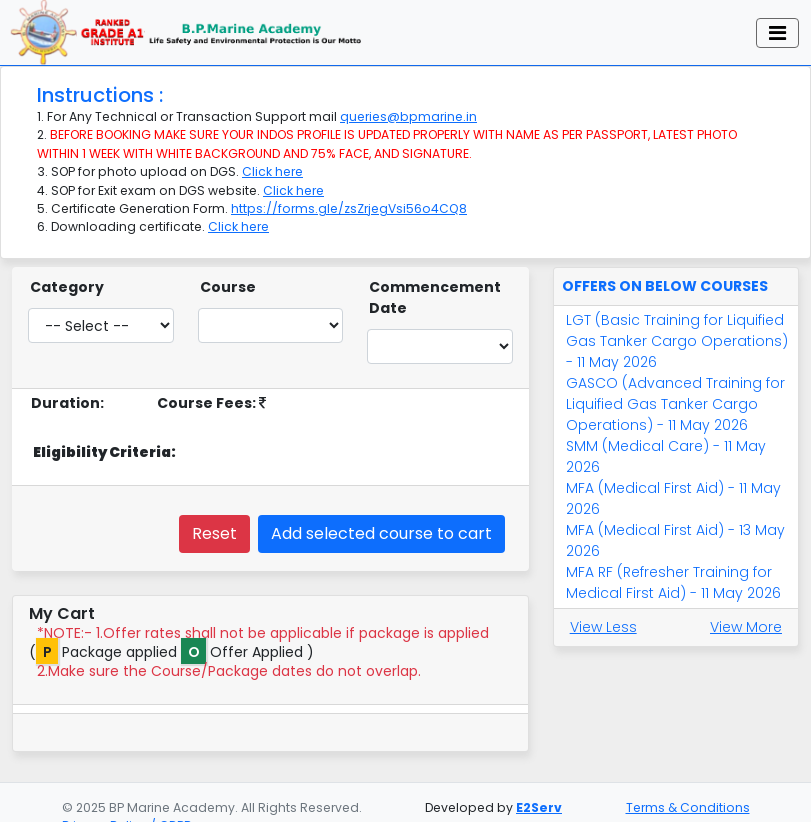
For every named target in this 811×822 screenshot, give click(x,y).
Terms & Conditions (688, 807)
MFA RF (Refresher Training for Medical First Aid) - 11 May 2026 (673, 568)
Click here (272, 157)
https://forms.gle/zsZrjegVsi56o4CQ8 (349, 194)
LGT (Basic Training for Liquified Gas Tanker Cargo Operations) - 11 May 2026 (677, 327)
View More (746, 613)
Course (228, 273)
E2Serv (539, 807)
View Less (603, 613)
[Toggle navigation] (777, 25)
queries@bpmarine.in (408, 102)
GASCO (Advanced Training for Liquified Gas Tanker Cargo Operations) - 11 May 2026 (675, 390)
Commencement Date (435, 283)
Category (67, 273)
